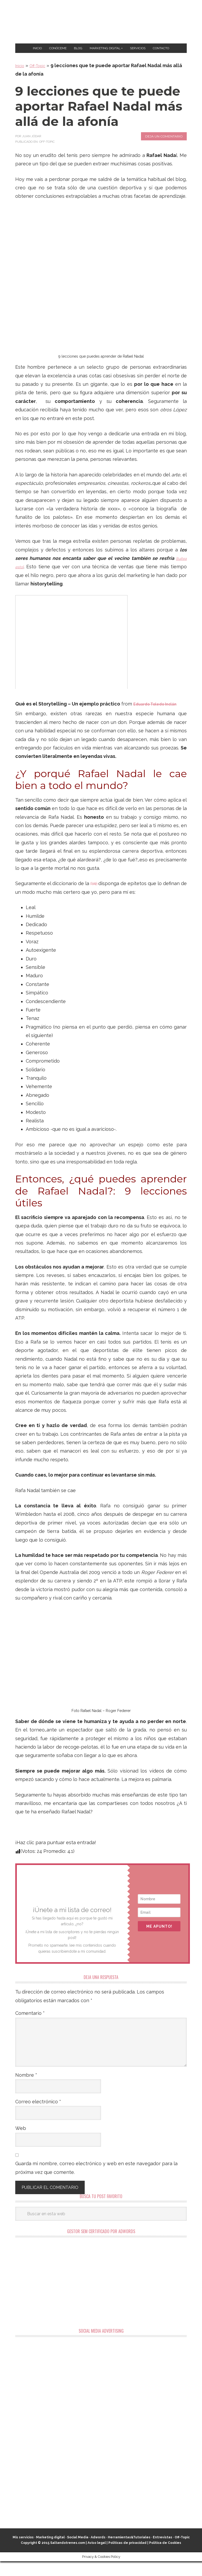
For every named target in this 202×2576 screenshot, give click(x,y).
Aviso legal (97, 2557)
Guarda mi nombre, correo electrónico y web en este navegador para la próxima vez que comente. (96, 2182)
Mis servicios (23, 2552)
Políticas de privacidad (127, 2557)
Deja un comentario (164, 151)
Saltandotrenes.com (67, 2557)
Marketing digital (50, 2552)
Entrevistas (162, 2552)
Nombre (26, 2090)
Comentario (30, 2028)
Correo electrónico (38, 2116)
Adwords (98, 2552)
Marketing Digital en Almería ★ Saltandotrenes (101, 22)
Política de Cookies (165, 2557)
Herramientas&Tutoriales (129, 2552)
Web (20, 2143)
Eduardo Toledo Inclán (160, 718)
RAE (98, 898)
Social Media (77, 2552)
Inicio (21, 80)
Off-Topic (42, 80)
